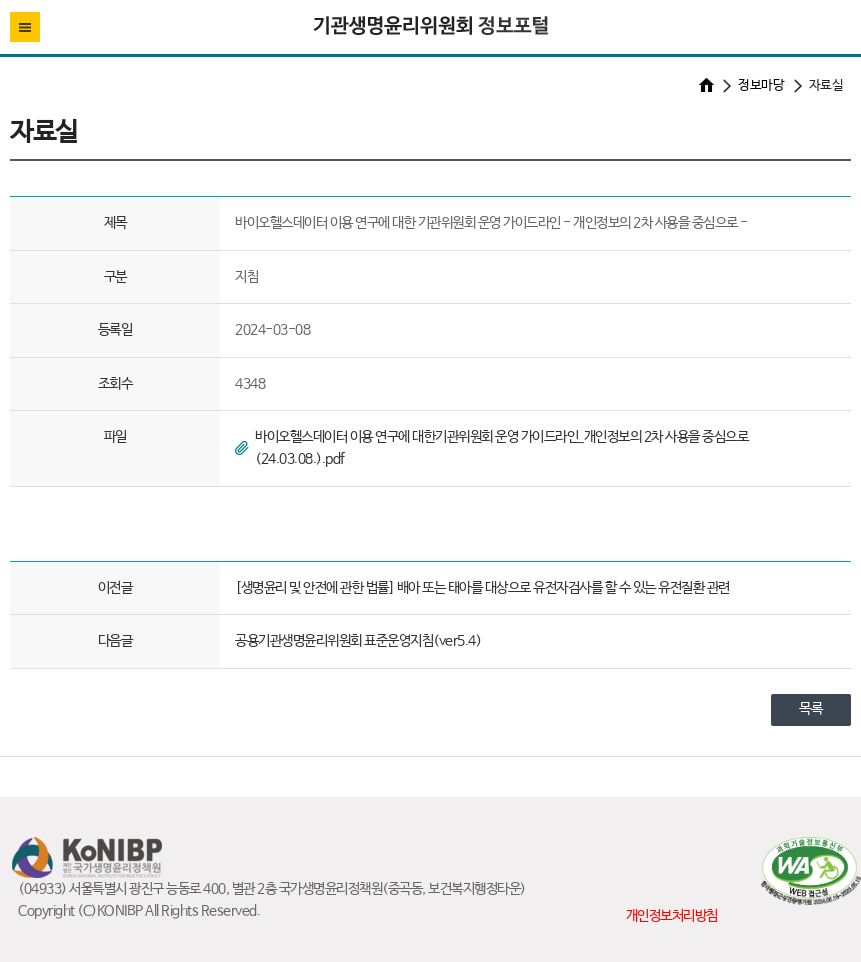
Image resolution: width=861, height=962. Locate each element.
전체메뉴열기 (25, 27)
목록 (811, 709)
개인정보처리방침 (672, 916)
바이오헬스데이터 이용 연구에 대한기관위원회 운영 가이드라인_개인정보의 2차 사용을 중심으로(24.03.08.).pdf (501, 448)
